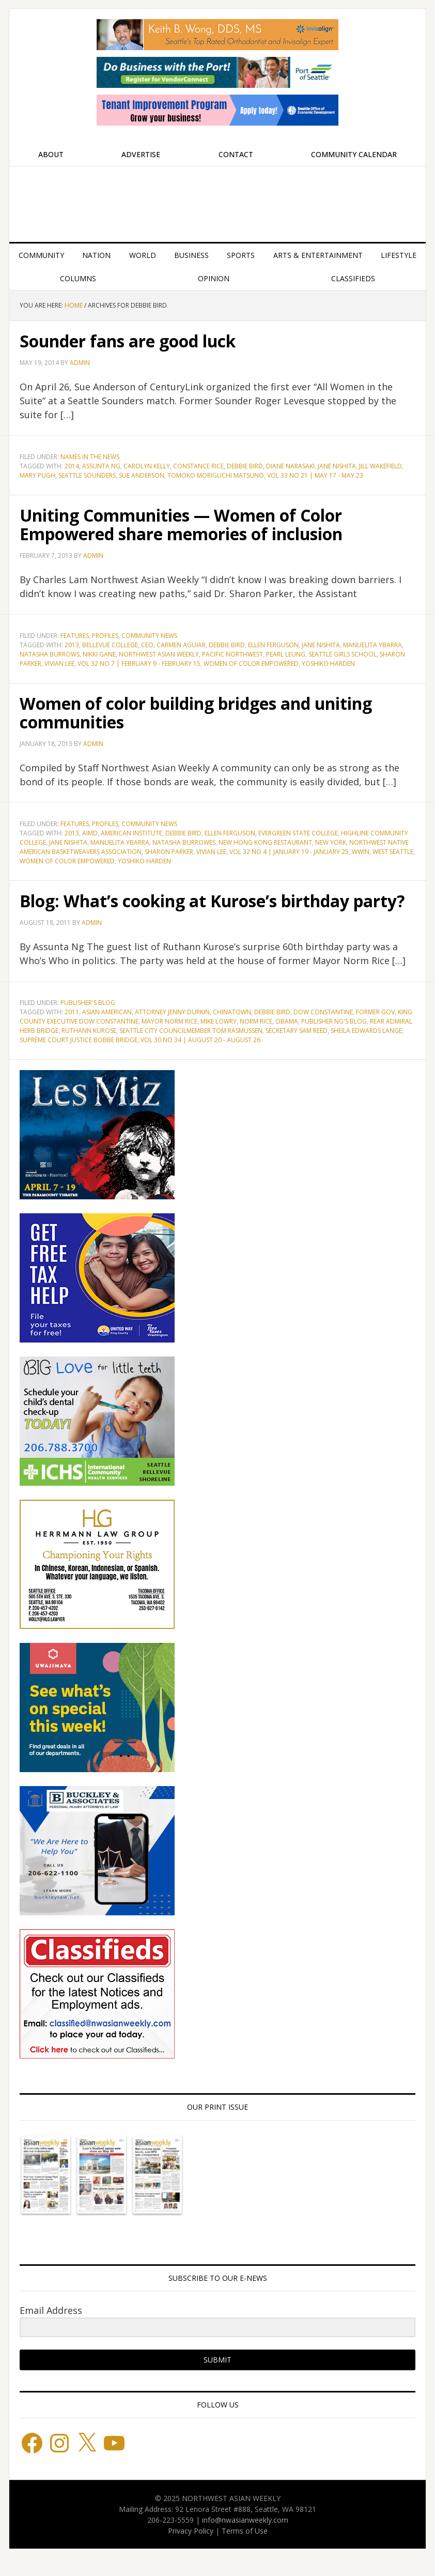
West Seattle (392, 851)
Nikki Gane (99, 654)
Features (74, 635)
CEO (147, 645)
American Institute (131, 833)
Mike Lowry (218, 1039)
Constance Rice (198, 466)
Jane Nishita (337, 466)
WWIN (360, 851)
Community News (149, 635)
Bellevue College (110, 645)
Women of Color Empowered (251, 663)
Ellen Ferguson (273, 645)
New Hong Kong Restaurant (265, 842)
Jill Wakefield (380, 466)
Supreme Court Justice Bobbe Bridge (78, 1058)
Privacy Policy (190, 2549)
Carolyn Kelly (146, 466)
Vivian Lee (59, 663)
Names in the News (89, 456)
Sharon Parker (169, 851)
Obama (286, 1039)
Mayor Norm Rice (169, 1039)
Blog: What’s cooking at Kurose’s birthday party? (214, 910)
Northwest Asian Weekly (217, 200)
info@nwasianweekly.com (245, 2538)
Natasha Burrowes (183, 842)
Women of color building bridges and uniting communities (192, 712)
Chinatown (232, 1030)
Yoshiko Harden (328, 663)
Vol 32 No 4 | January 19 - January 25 (289, 851)
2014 (72, 466)
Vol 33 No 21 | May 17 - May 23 (315, 475)
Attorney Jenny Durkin (172, 1030)
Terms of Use (245, 2549)
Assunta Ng (101, 466)
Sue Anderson (141, 475)
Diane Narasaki (290, 466)
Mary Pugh (37, 475)
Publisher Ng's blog (334, 1039)
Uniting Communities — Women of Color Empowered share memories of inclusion (211, 524)
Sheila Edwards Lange (366, 1049)
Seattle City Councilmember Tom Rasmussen (190, 1049)
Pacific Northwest (232, 654)
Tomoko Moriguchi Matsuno (215, 475)
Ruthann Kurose (88, 1049)
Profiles (105, 635)
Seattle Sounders (87, 475)
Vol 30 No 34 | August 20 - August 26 (200, 1058)
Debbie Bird (245, 466)
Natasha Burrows (50, 654)
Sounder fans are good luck (148, 340)
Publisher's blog (87, 1021)
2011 (72, 1030)
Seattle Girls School (342, 654)
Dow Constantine (323, 1030)
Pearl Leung (285, 654)
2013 (72, 645)
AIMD (90, 833)
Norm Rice (256, 1039)
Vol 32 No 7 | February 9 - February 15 (138, 663)
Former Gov (375, 1030)
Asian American (107, 1030)
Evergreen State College (298, 833)
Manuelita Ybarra (372, 645)
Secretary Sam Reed (297, 1049)
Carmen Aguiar (181, 645)
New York (330, 842)
